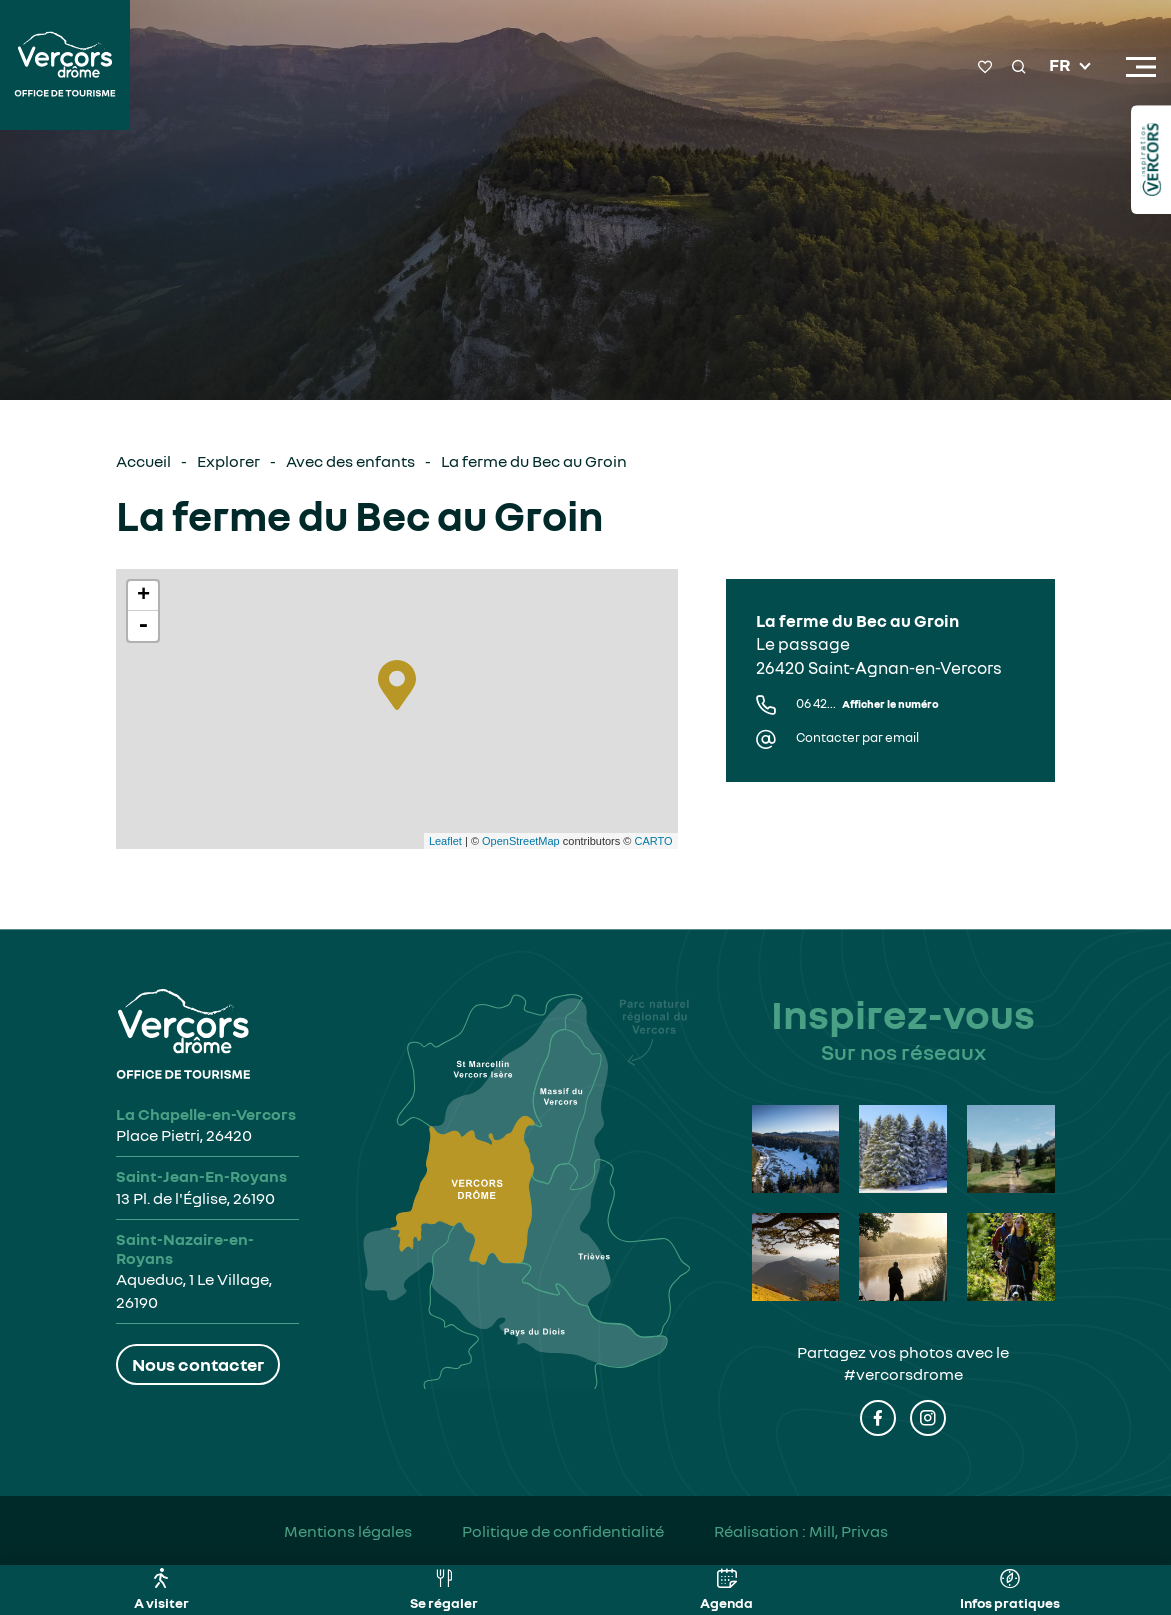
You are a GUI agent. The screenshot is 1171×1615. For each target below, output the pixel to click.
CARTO (653, 841)
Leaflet (445, 841)
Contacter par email (857, 737)
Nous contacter (198, 1364)
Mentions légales (348, 1531)
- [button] (143, 626)
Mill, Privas (848, 1531)
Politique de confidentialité (563, 1531)
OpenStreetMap (521, 841)
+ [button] (143, 596)
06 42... (867, 703)
